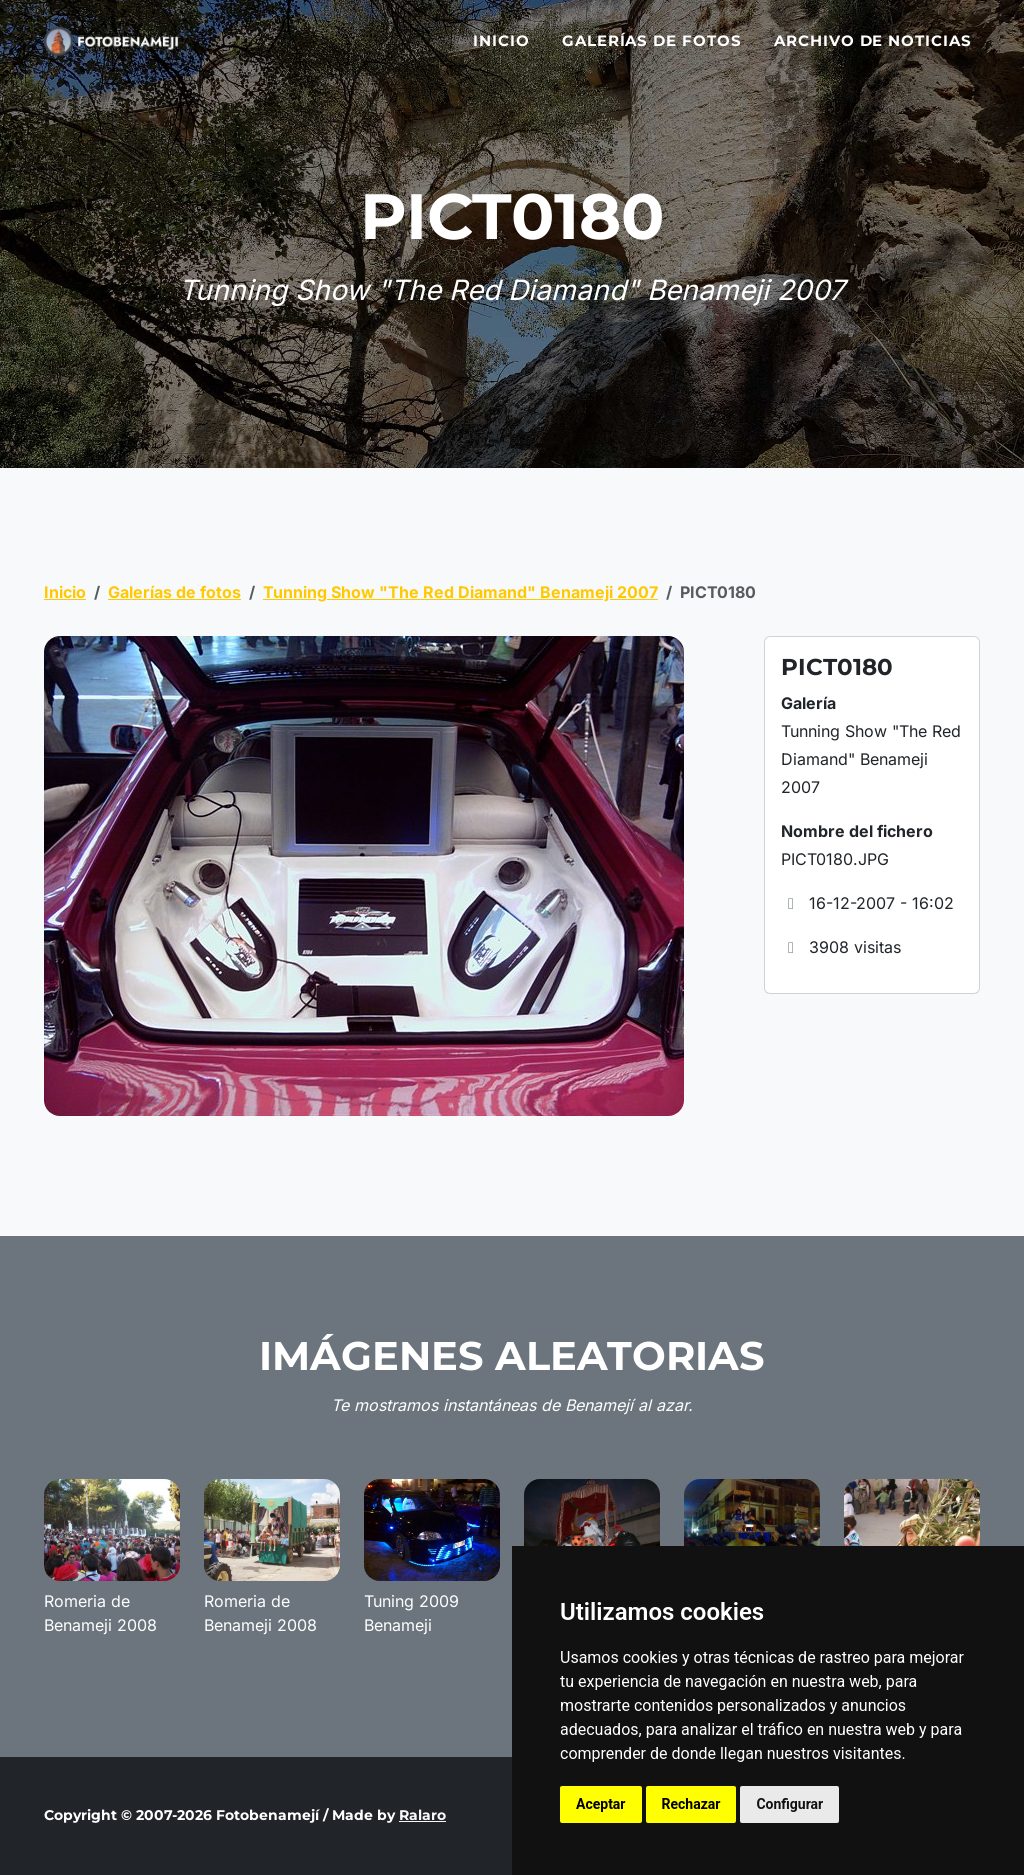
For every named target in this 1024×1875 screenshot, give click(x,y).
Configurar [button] (789, 1804)
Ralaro (422, 1815)
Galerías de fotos (652, 52)
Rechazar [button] (691, 1804)
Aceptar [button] (601, 1804)
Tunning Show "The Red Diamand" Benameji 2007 (460, 592)
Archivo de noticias (873, 52)
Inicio (501, 52)
